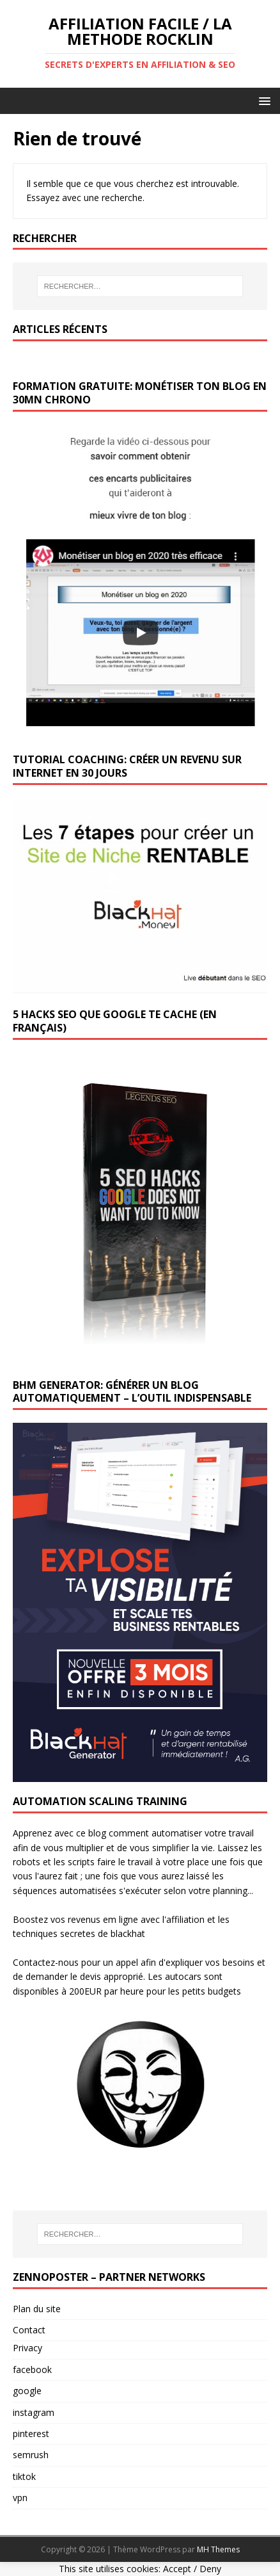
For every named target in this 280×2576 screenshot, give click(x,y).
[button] (262, 100)
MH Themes (218, 2549)
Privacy (27, 2348)
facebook (32, 2369)
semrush (31, 2455)
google (27, 2391)
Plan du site (37, 2309)
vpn (20, 2497)
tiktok (24, 2476)
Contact (29, 2330)
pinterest (31, 2433)
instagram (33, 2412)
